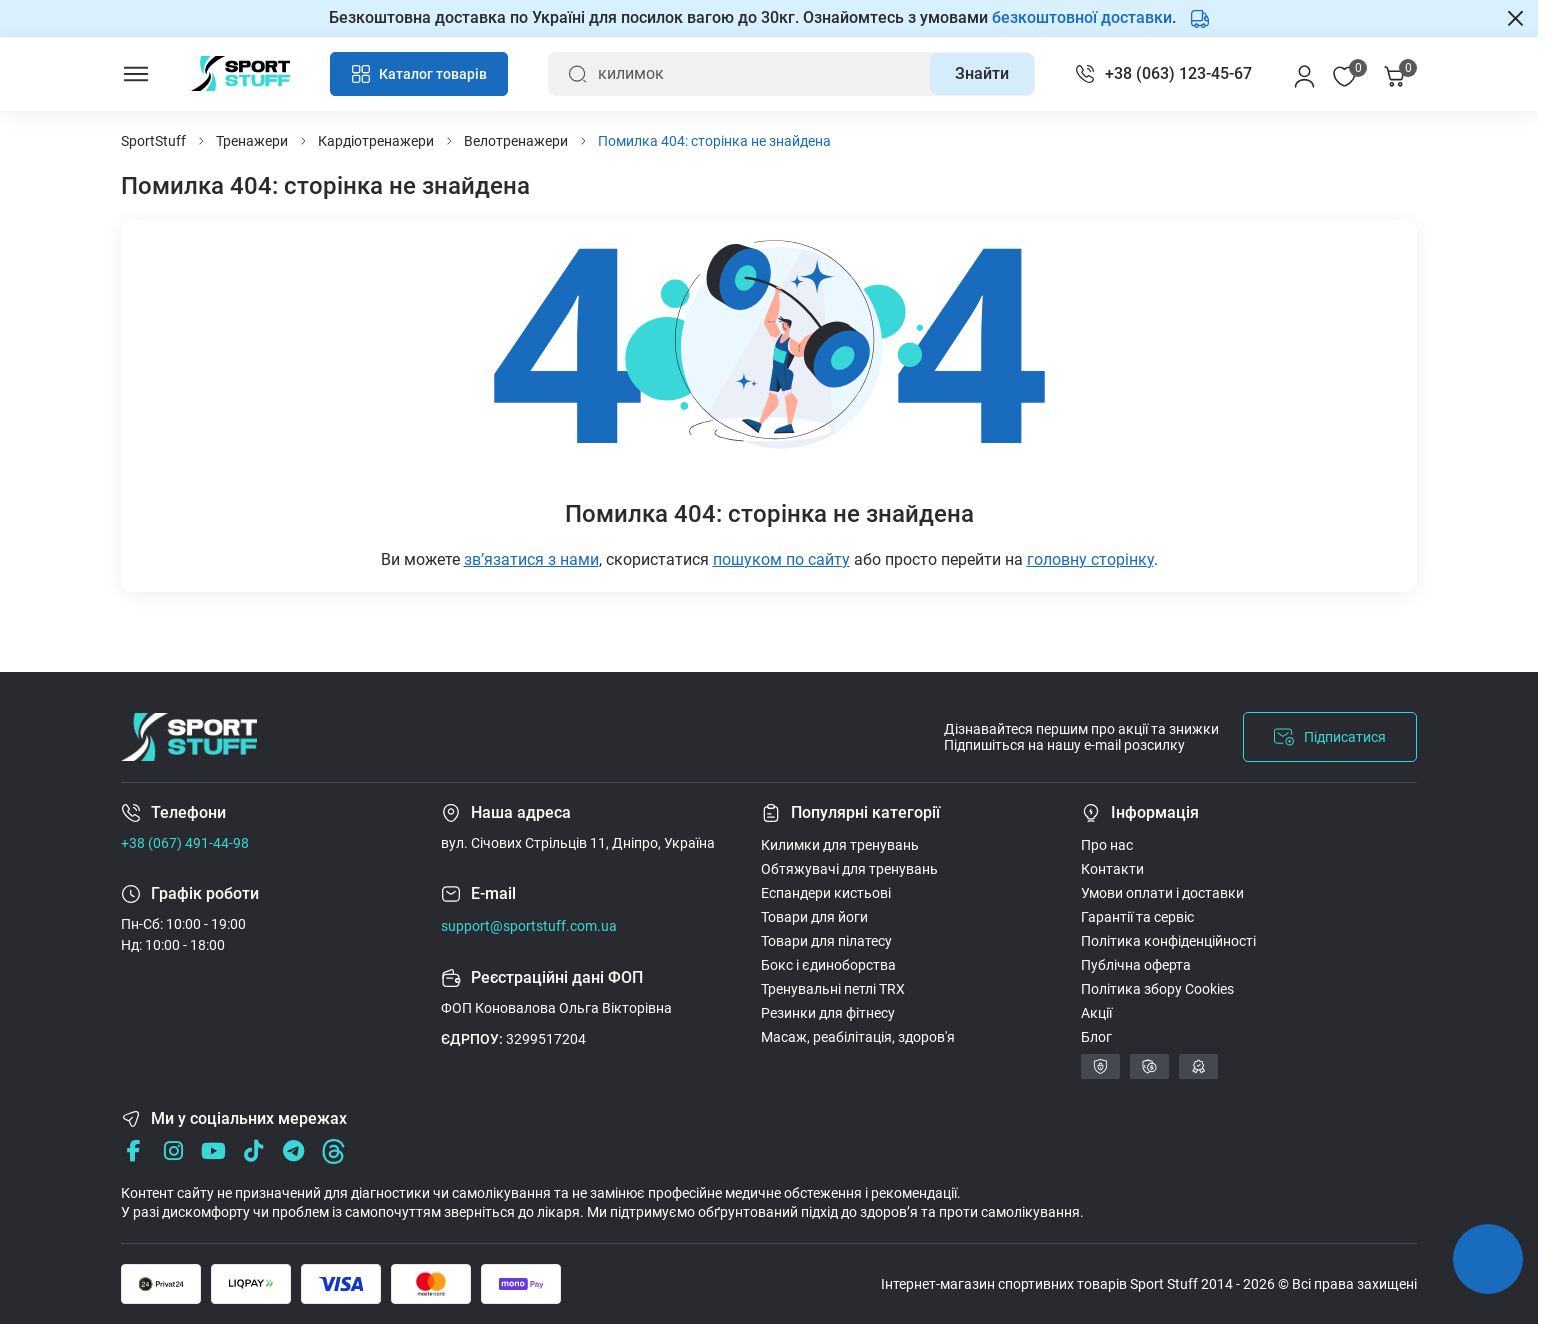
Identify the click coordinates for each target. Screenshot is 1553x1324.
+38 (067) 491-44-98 (185, 843)
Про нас (1107, 845)
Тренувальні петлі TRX (833, 989)
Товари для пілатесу (826, 941)
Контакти (1112, 869)
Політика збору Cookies (1157, 989)
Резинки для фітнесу (828, 1013)
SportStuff (153, 141)
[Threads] (333, 1151)
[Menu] (136, 74)
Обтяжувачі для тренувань (849, 869)
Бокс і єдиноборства (828, 965)
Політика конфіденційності (1168, 941)
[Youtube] (213, 1151)
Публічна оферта (1136, 965)
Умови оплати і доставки (1162, 893)
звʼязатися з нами (531, 559)
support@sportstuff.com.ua (529, 926)
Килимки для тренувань (840, 845)
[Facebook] (133, 1151)
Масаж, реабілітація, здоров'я (858, 1037)
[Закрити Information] (1515, 18)
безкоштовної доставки (1082, 17)
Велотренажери (516, 141)
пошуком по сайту (781, 559)
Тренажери (252, 141)
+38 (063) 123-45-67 (1178, 73)
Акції (1096, 1013)
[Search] (982, 74)
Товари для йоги (814, 917)
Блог (1096, 1037)
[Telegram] (293, 1151)
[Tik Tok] (253, 1151)
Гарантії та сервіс (1137, 917)
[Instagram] (173, 1151)
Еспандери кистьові (826, 893)
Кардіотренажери (376, 141)
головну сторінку (1090, 559)
